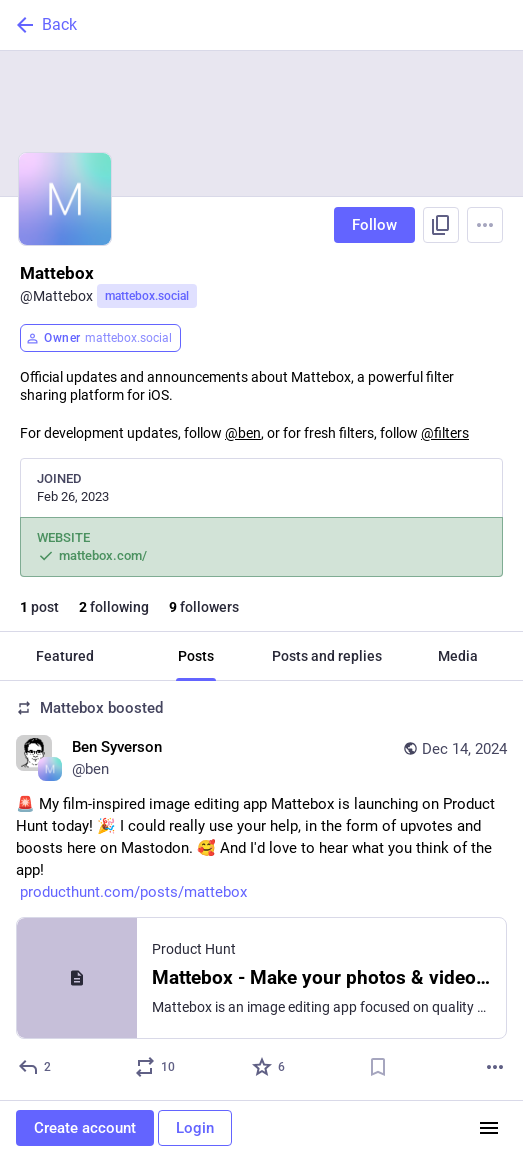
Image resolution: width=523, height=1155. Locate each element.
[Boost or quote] (156, 1067)
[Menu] (485, 225)
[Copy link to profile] (441, 225)
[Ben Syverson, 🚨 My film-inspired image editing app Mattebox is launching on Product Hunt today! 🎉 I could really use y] (261, 891)
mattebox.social (147, 296)
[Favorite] (269, 1067)
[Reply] (35, 1067)
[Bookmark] (378, 1067)
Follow (374, 225)
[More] (495, 1067)
